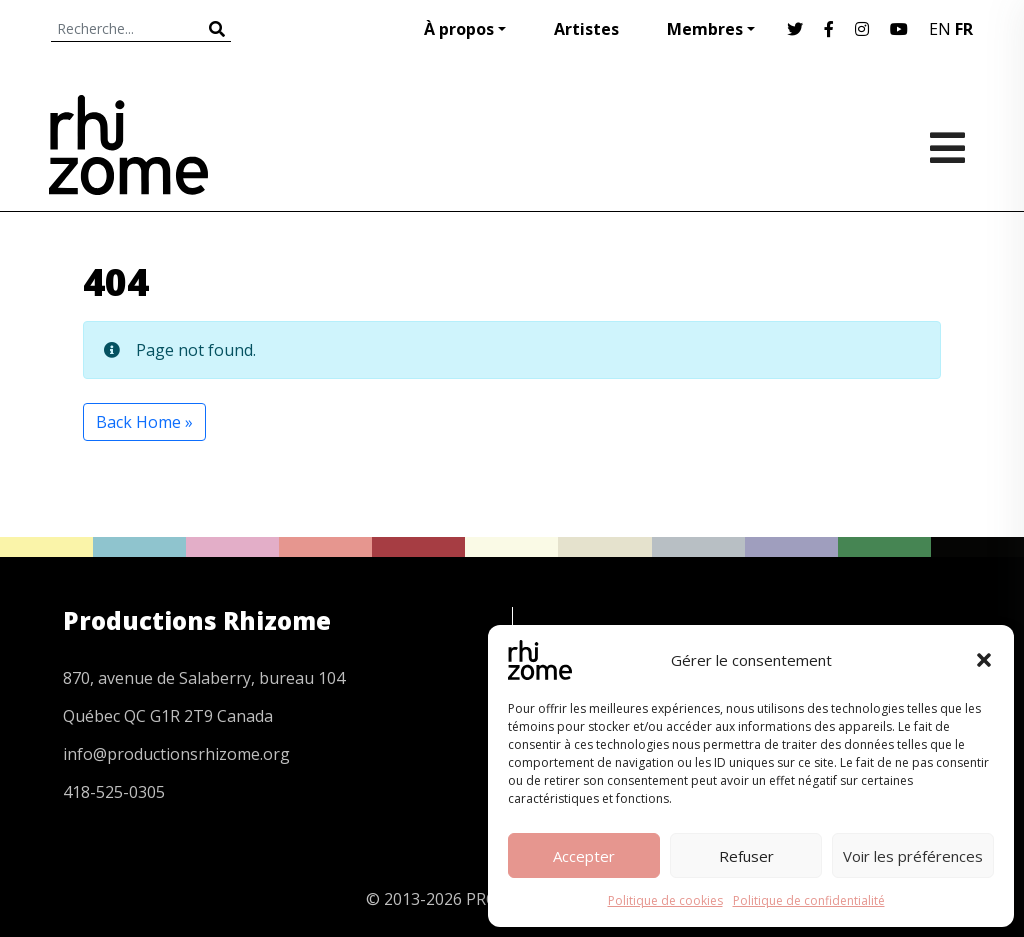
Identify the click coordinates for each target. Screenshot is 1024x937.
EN (940, 29)
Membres (705, 29)
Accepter (584, 856)
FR (964, 29)
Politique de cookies (665, 900)
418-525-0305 (114, 792)
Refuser (746, 856)
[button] (984, 660)
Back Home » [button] (144, 422)
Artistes (586, 29)
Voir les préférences (913, 856)
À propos (459, 29)
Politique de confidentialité (809, 900)
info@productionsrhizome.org (176, 754)
